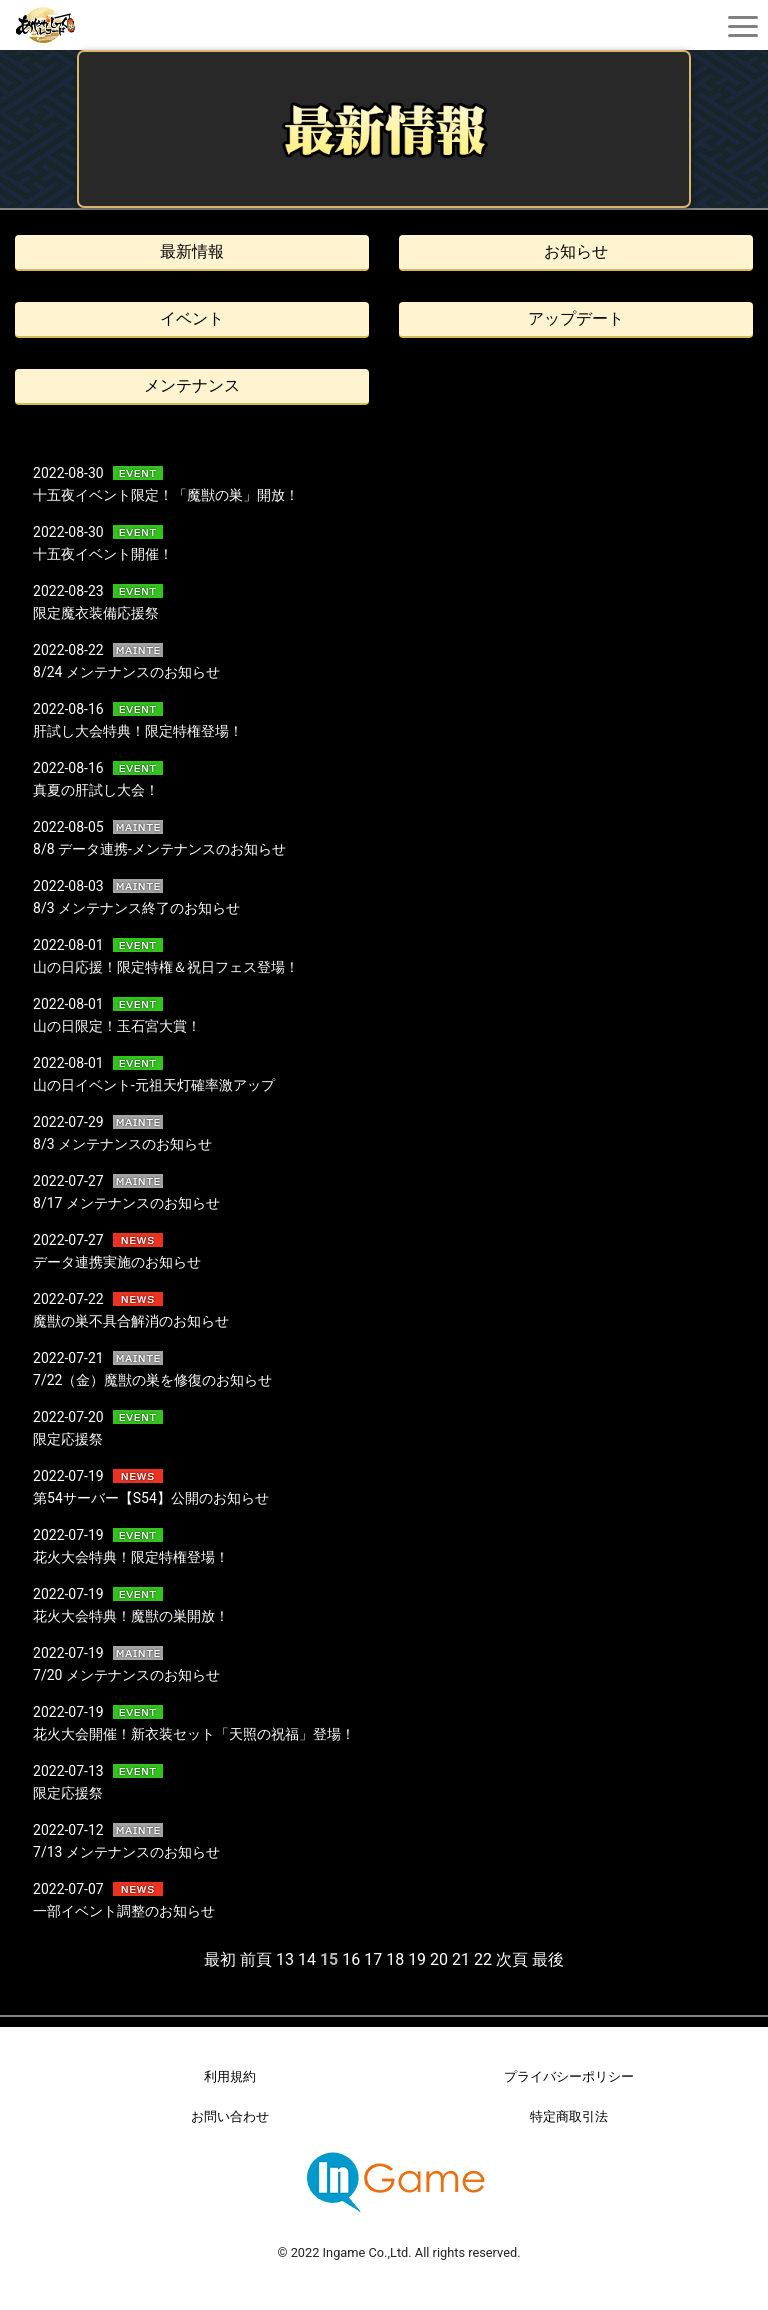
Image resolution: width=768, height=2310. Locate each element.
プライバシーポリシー (569, 2076)
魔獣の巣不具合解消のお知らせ (131, 1321)
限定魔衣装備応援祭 (96, 613)
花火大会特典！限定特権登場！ (131, 1557)
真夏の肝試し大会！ (96, 790)
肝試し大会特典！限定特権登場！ (138, 731)
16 (351, 1959)
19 (417, 1959)
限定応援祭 (68, 1439)
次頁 (512, 1959)
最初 (220, 1959)
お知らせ (576, 251)
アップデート (576, 318)
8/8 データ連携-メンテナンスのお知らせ (159, 849)
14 (307, 1959)
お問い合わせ (230, 2116)
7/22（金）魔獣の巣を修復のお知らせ (152, 1380)
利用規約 (230, 2076)
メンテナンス (192, 385)
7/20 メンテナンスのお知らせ (126, 1675)
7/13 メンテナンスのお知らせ (126, 1852)
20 (439, 1959)
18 (395, 1959)
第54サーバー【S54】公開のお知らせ (151, 1498)
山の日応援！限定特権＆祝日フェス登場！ (166, 967)
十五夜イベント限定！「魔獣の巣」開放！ (166, 495)
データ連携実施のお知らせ (117, 1262)
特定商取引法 (569, 2116)
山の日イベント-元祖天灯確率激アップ (154, 1085)
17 (373, 1959)
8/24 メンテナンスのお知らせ (126, 672)
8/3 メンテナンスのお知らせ (122, 1144)
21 (461, 1959)
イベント (192, 318)
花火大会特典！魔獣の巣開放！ (131, 1616)
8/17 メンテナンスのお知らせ (126, 1203)
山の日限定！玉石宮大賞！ (117, 1026)
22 (483, 1959)
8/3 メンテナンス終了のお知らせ (136, 908)
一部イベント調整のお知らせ (124, 1911)
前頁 (256, 1959)
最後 (548, 1959)
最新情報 (192, 251)
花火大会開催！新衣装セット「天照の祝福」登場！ (194, 1734)
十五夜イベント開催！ (103, 554)
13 (285, 1959)
